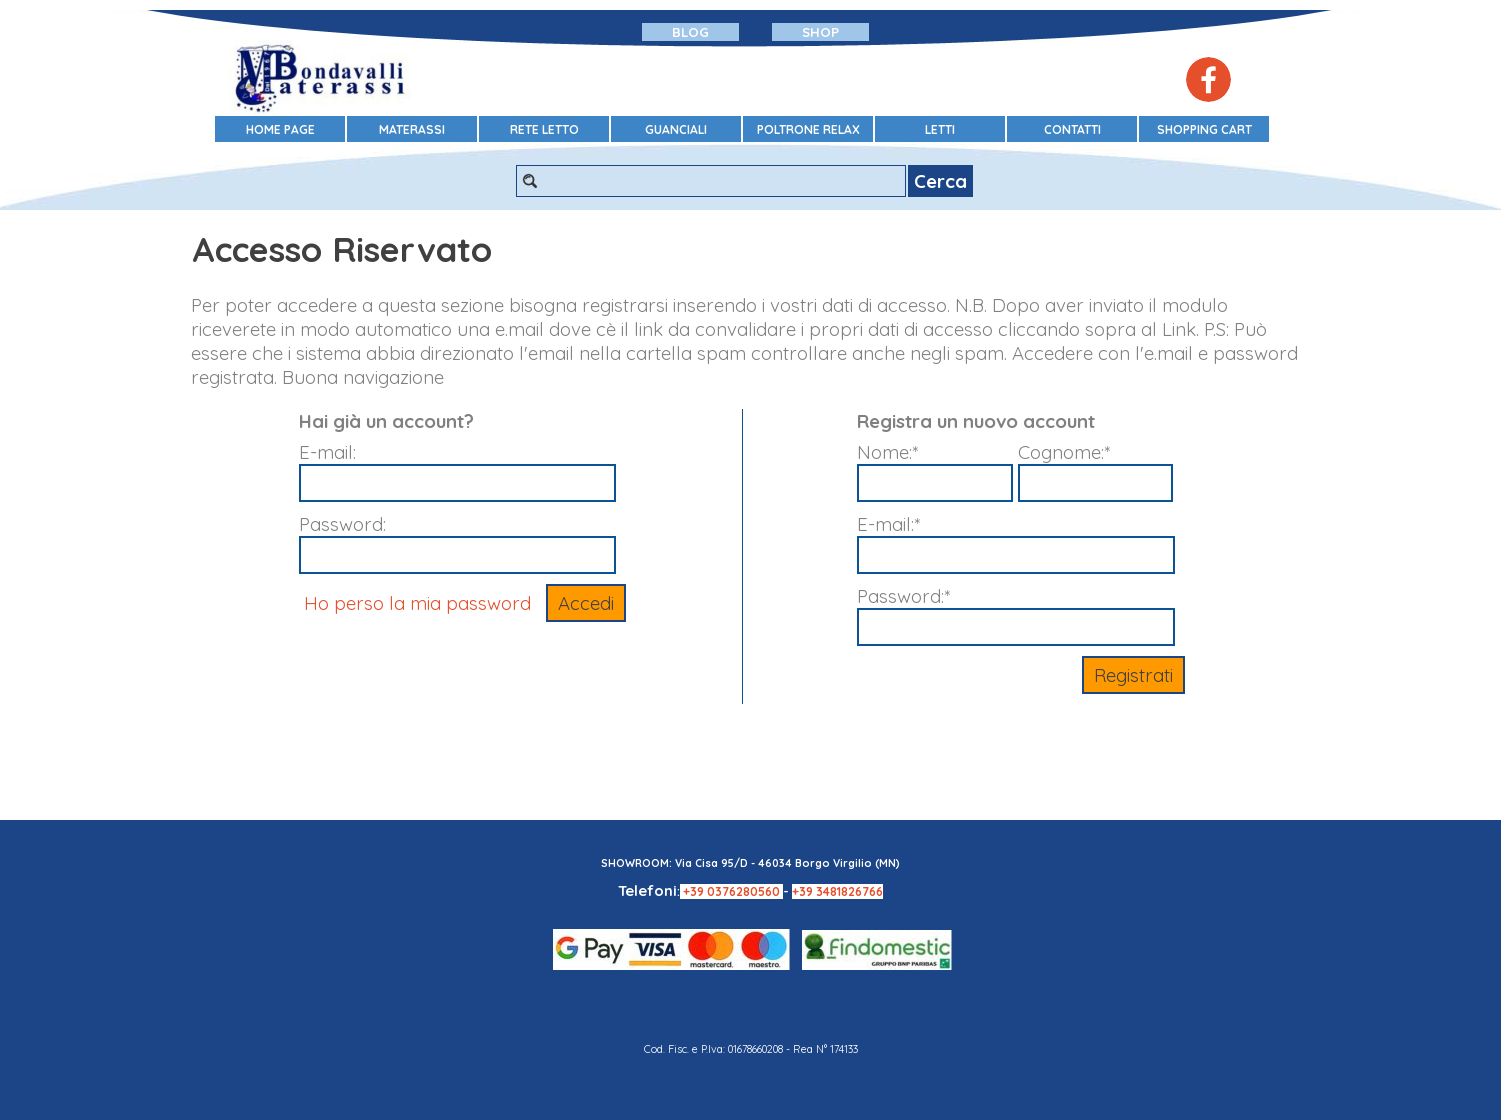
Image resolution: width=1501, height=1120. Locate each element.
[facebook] (1208, 79)
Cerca (940, 181)
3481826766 (849, 891)
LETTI (940, 129)
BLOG (690, 32)
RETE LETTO (544, 129)
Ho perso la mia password (417, 603)
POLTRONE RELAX (808, 129)
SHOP (820, 32)
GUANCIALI (676, 129)
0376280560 (745, 891)
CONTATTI (1072, 129)
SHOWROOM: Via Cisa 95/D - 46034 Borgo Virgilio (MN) (750, 863)
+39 (695, 891)
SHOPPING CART (1204, 129)
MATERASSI (412, 129)
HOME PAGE (280, 129)
